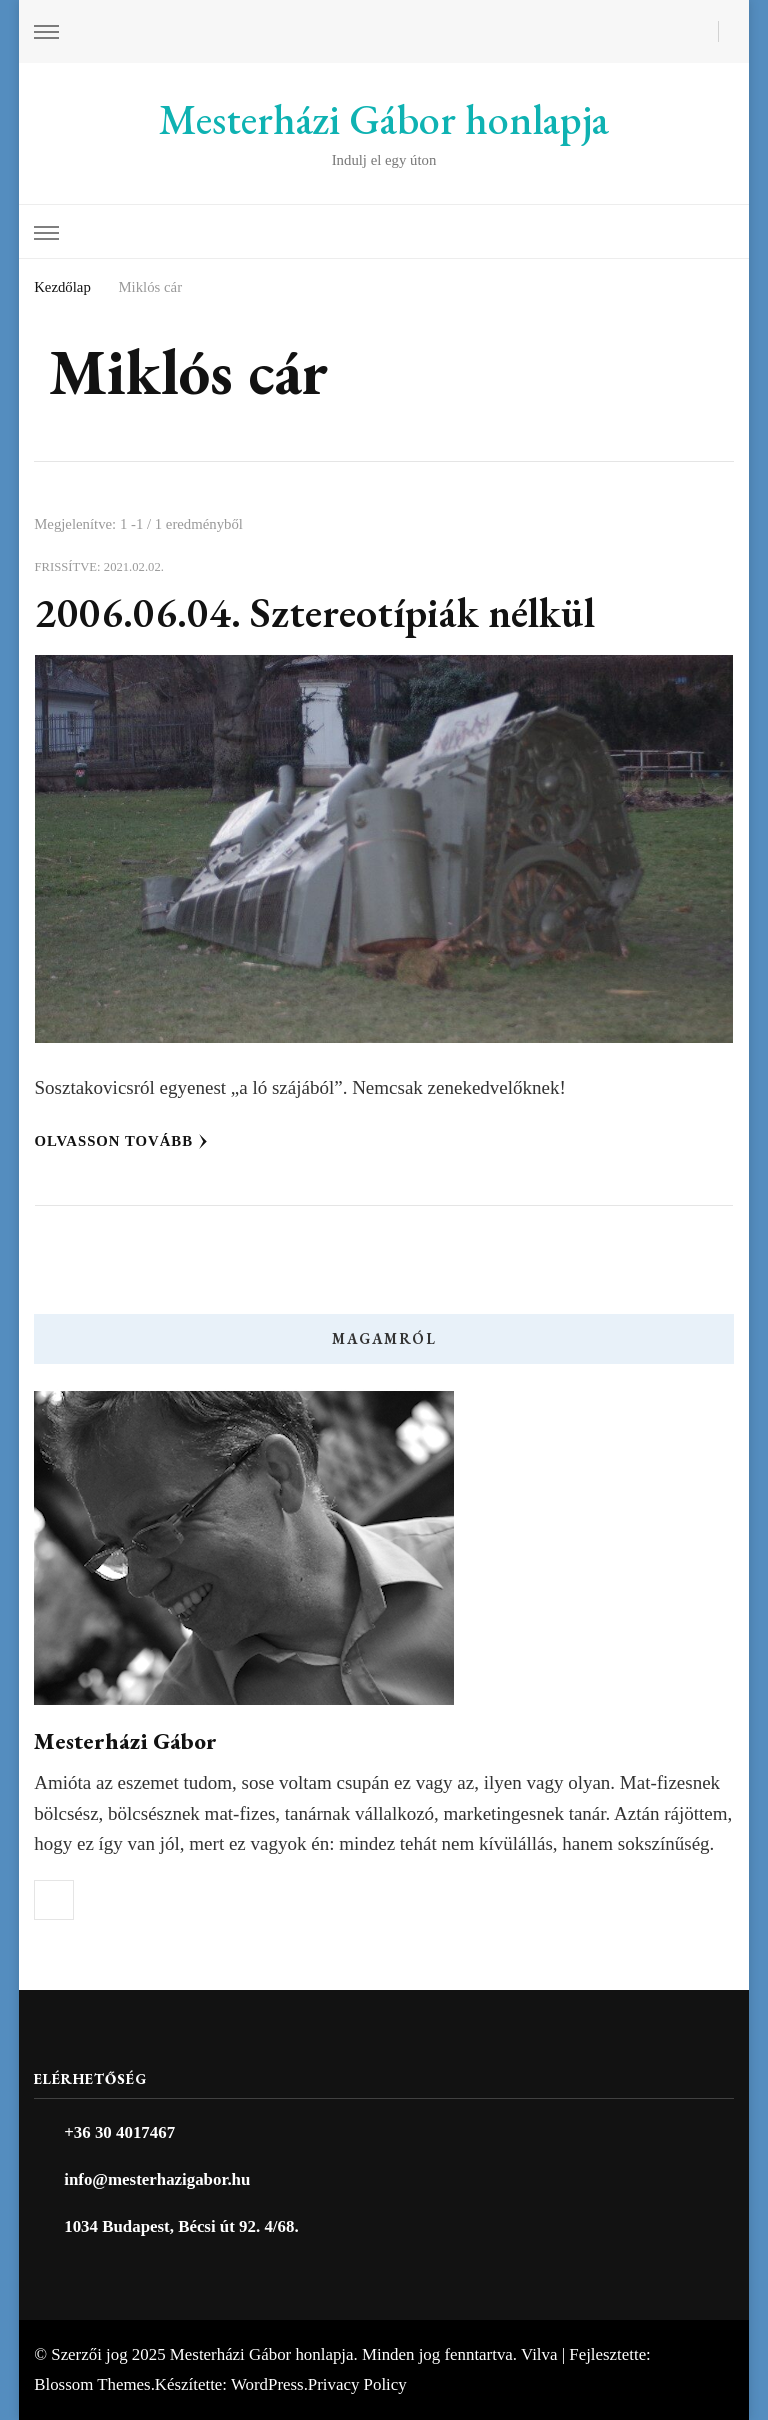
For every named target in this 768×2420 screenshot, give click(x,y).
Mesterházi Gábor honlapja (384, 119)
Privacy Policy (357, 2384)
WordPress (267, 2384)
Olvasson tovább (122, 1141)
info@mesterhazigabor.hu (157, 2179)
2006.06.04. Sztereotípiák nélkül (315, 612)
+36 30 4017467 (119, 2132)
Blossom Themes (92, 2384)
